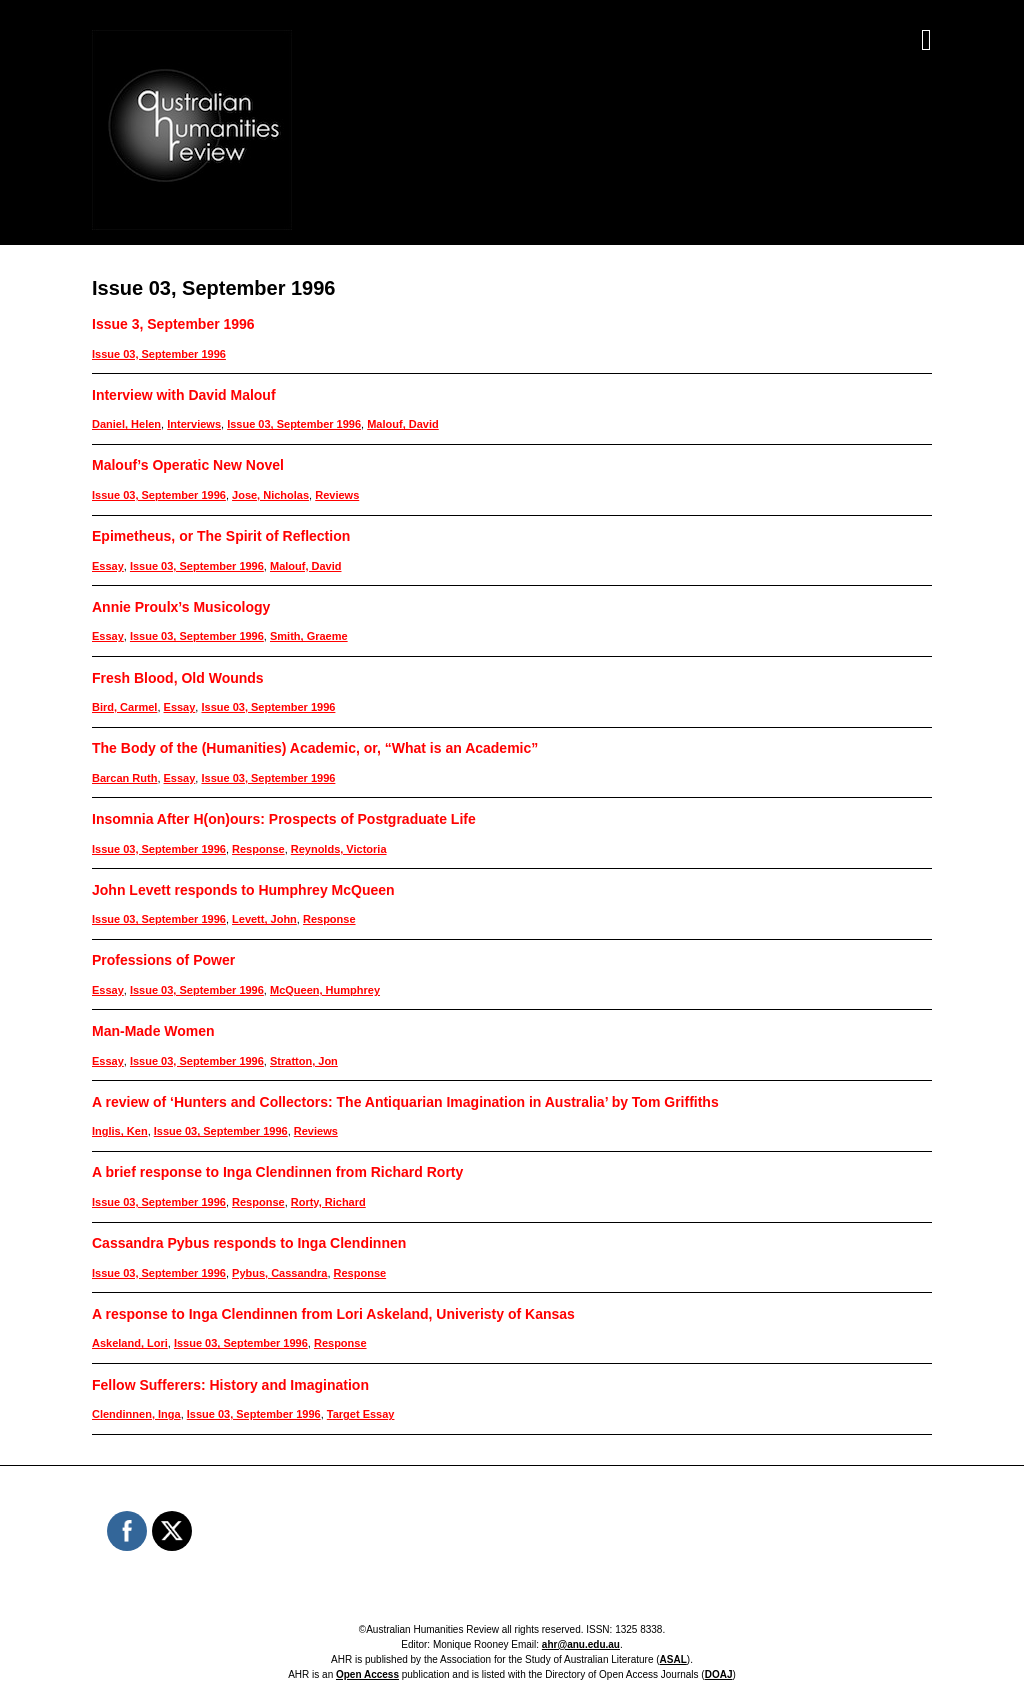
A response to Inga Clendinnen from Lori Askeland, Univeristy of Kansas (333, 1314)
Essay (108, 566)
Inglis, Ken (120, 1131)
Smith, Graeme (309, 636)
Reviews (337, 495)
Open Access (367, 1674)
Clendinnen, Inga (136, 1414)
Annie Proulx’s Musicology (181, 607)
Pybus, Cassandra (279, 1273)
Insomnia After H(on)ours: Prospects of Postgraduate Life (284, 819)
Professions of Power (163, 960)
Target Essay (361, 1414)
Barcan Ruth (124, 778)
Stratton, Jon (304, 1061)
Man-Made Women (153, 1031)
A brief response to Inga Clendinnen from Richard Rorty (277, 1172)
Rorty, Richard (328, 1202)
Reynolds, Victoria (339, 849)
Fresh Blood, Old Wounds (178, 678)
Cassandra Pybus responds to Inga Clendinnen (249, 1243)
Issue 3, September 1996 (173, 324)
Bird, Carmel (124, 707)
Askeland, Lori (130, 1343)
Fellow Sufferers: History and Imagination (230, 1385)
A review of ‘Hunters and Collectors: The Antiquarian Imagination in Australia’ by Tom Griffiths (405, 1102)
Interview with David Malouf (184, 395)
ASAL (673, 1659)
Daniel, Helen (126, 424)
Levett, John (264, 919)
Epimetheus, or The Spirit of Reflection (221, 536)
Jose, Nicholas (270, 495)
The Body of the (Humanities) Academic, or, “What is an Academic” (315, 748)
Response (258, 849)
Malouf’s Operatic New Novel (188, 465)
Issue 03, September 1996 (159, 354)
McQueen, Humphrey (325, 990)
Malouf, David (403, 424)
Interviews (194, 424)
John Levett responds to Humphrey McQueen (243, 890)
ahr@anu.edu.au (581, 1644)
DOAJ (719, 1674)
